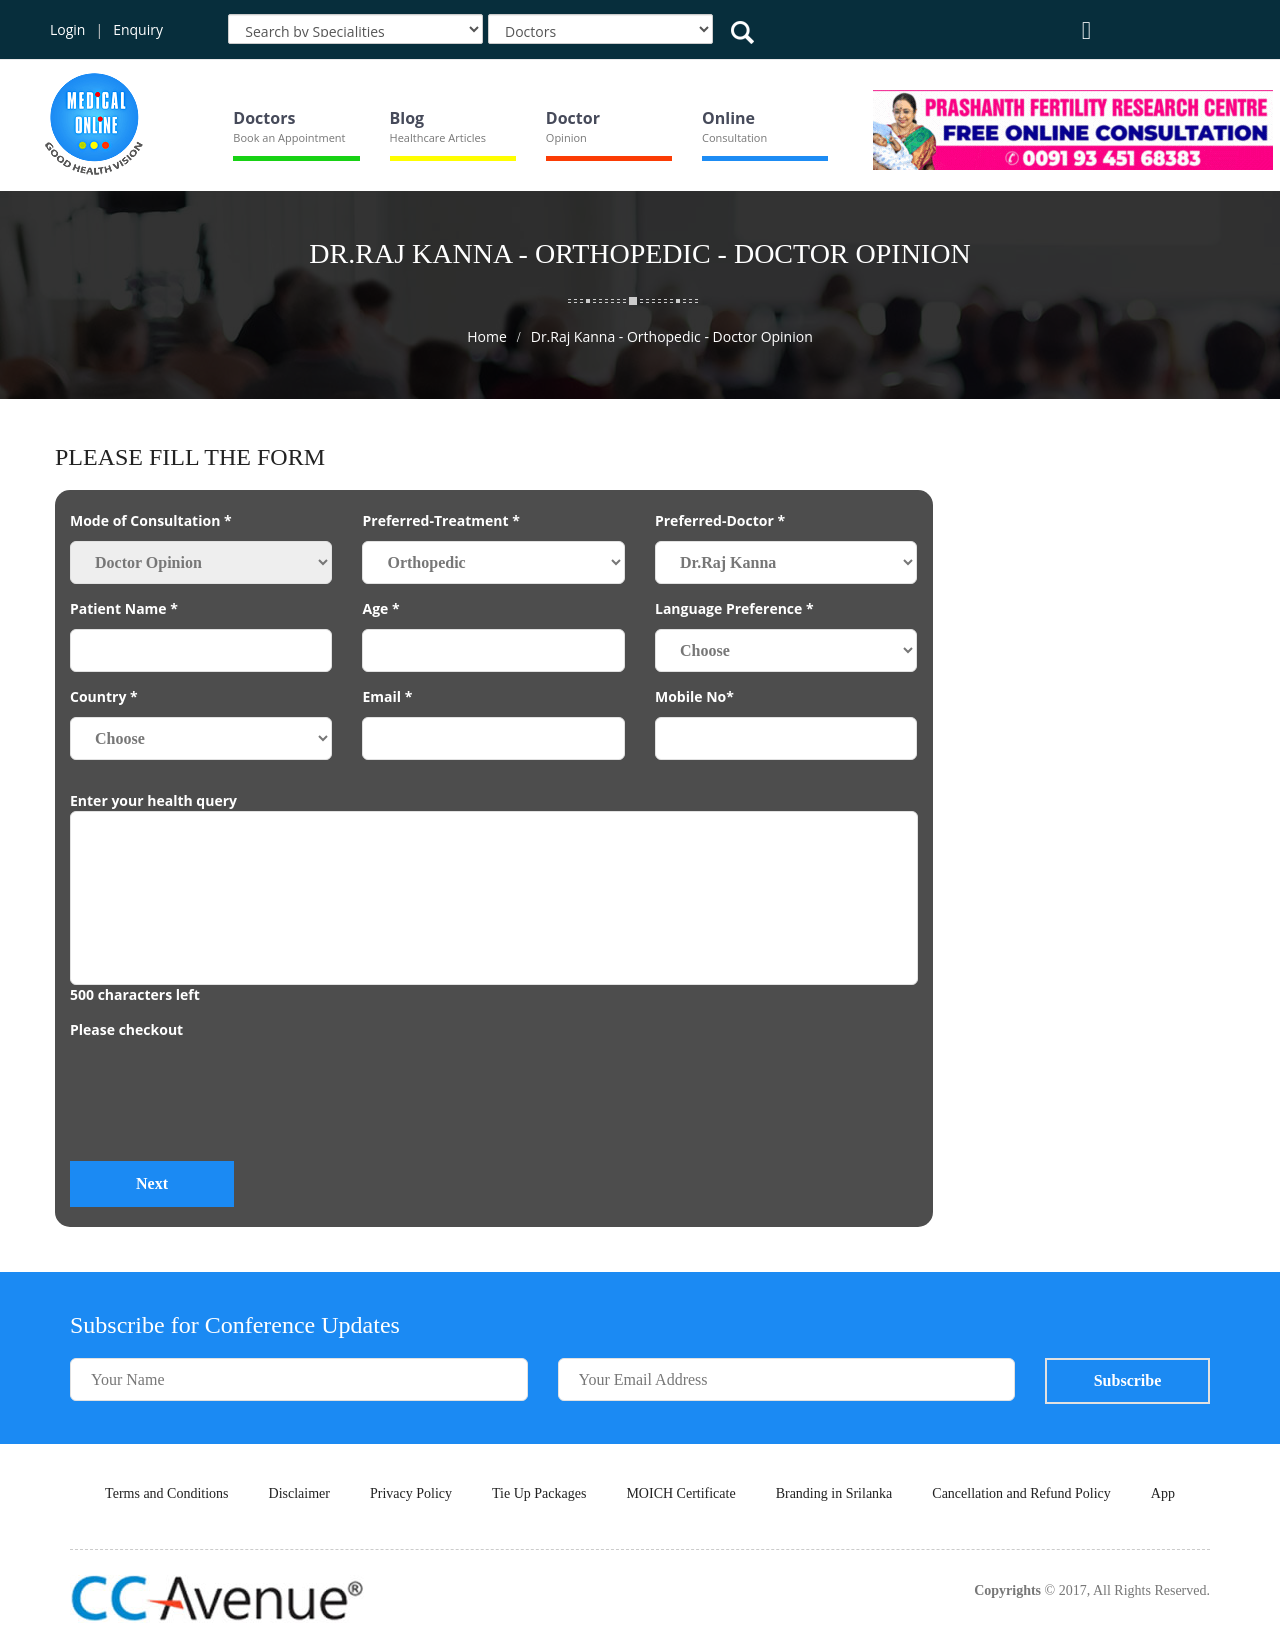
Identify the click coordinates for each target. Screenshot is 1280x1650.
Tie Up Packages (539, 1493)
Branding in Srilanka (834, 1493)
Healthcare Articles (438, 137)
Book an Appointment (289, 137)
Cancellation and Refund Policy (1021, 1493)
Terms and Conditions (166, 1493)
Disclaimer (299, 1493)
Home (487, 336)
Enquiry (138, 29)
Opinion (566, 137)
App (1163, 1493)
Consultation (734, 137)
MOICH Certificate (680, 1493)
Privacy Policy (411, 1493)
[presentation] (222, 1107)
